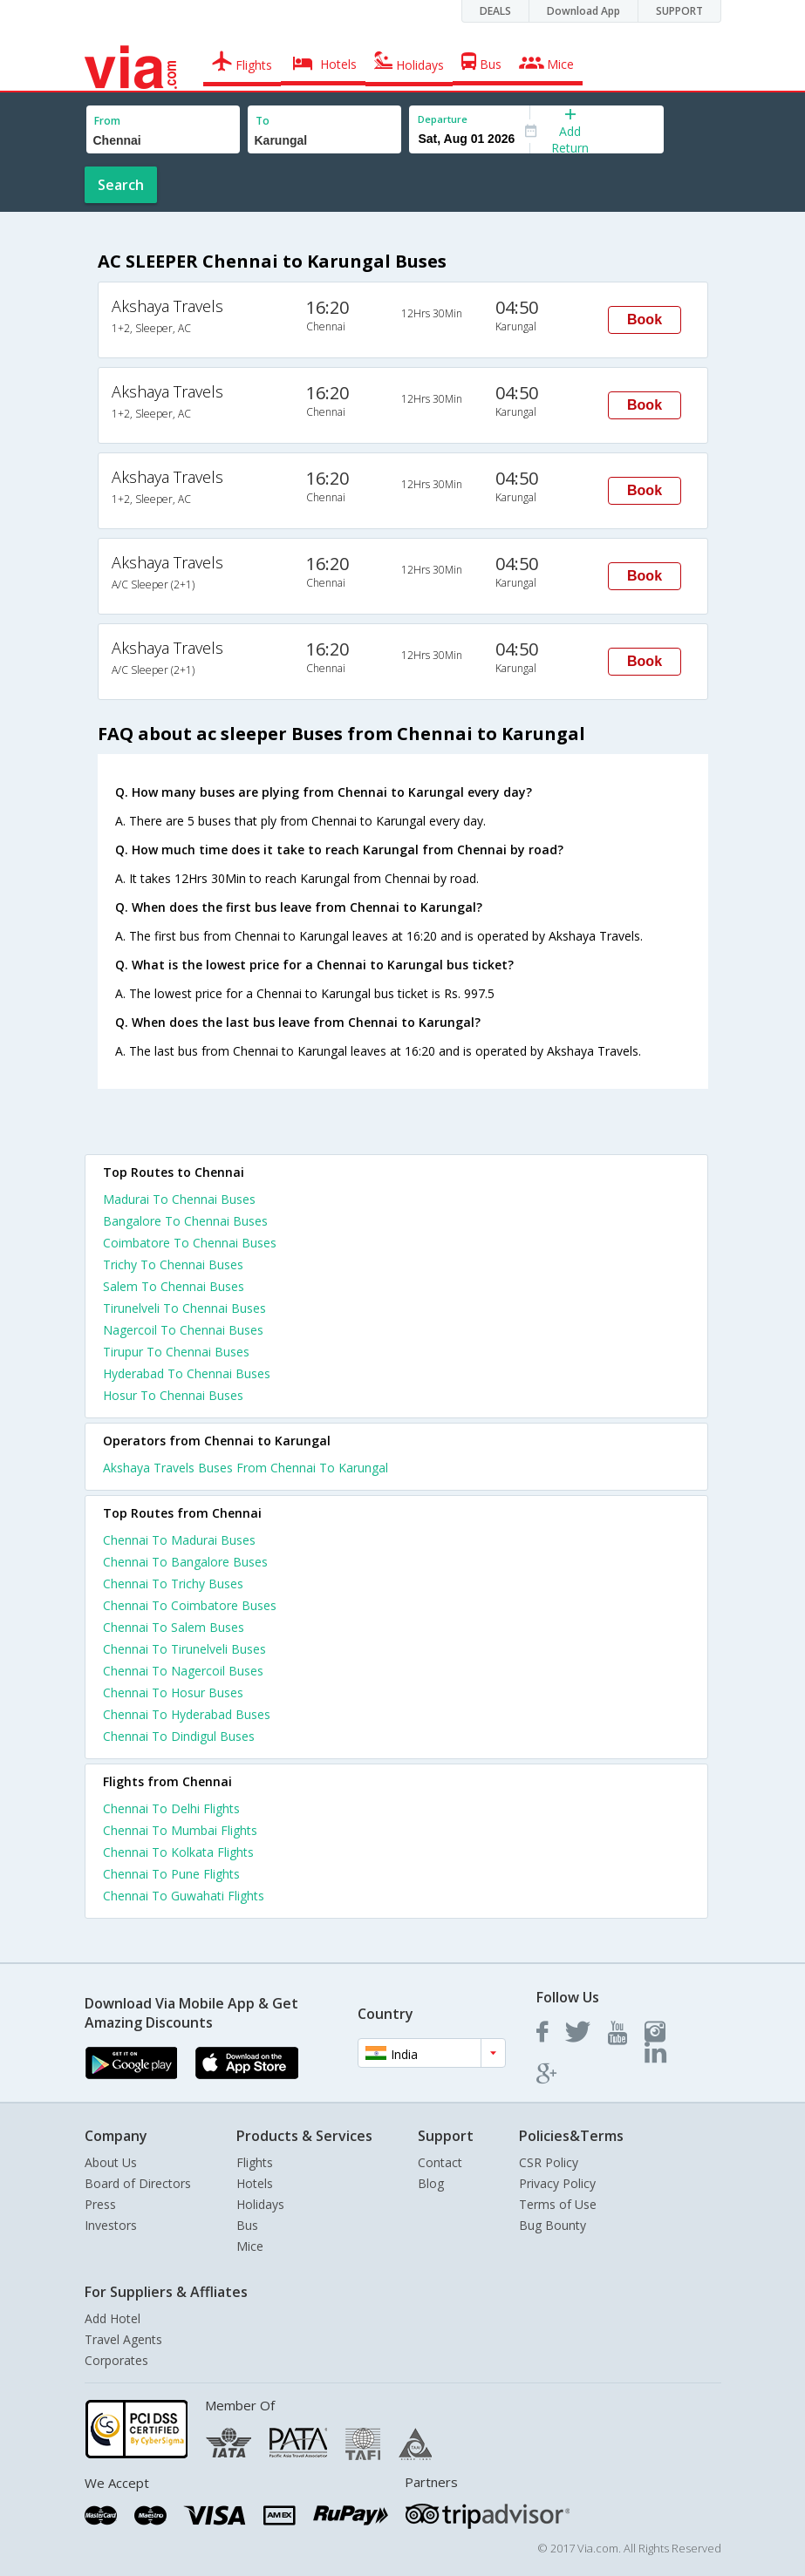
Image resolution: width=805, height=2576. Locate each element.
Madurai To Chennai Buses (179, 1199)
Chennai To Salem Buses (173, 1627)
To (262, 120)
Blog (431, 2183)
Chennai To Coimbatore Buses (189, 1605)
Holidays (260, 2204)
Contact (440, 2162)
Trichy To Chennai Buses (173, 1264)
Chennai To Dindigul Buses (179, 1736)
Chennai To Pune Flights (171, 1874)
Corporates (116, 2360)
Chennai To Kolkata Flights (178, 1852)
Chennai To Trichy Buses (173, 1583)
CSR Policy (548, 2162)
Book (644, 319)
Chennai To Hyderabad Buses (186, 1714)
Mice (249, 2246)
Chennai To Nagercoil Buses (183, 1670)
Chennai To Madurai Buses (179, 1540)
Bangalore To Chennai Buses (185, 1221)
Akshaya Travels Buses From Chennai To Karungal (245, 1467)
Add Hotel (112, 2318)
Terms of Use (558, 2204)
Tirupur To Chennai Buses (176, 1351)
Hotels (254, 2183)
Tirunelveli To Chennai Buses (184, 1308)
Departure (442, 119)
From (107, 120)
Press (100, 2204)
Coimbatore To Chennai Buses (189, 1242)
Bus (247, 2225)
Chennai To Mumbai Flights (180, 1830)
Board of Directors (138, 2183)
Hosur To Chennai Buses (173, 1395)
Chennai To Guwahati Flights (183, 1895)
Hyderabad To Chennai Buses (186, 1373)
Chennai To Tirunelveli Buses (184, 1649)
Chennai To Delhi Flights (171, 1808)
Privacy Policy (557, 2183)
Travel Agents (123, 2339)
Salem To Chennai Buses (173, 1286)
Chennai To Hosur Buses (173, 1692)
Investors (111, 2225)
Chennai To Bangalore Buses (185, 1561)
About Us (111, 2162)
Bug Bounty (552, 2225)
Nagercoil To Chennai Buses (183, 1330)
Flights (254, 2162)
